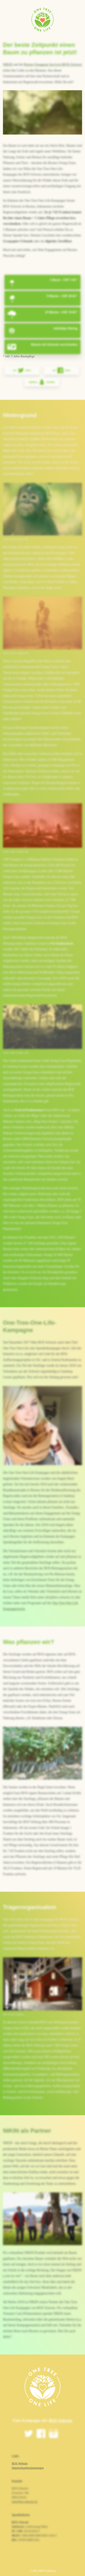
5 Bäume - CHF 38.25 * (42, 298)
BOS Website (20, 2463)
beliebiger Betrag (42, 330)
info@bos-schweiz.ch (24, 2501)
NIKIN (7, 64)
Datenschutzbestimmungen (28, 2467)
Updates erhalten (42, 382)
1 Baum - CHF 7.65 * (42, 282)
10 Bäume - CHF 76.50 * (42, 314)
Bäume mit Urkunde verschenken (42, 346)
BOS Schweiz (60, 2420)
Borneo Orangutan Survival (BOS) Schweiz (53, 64)
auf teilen (22, 370)
